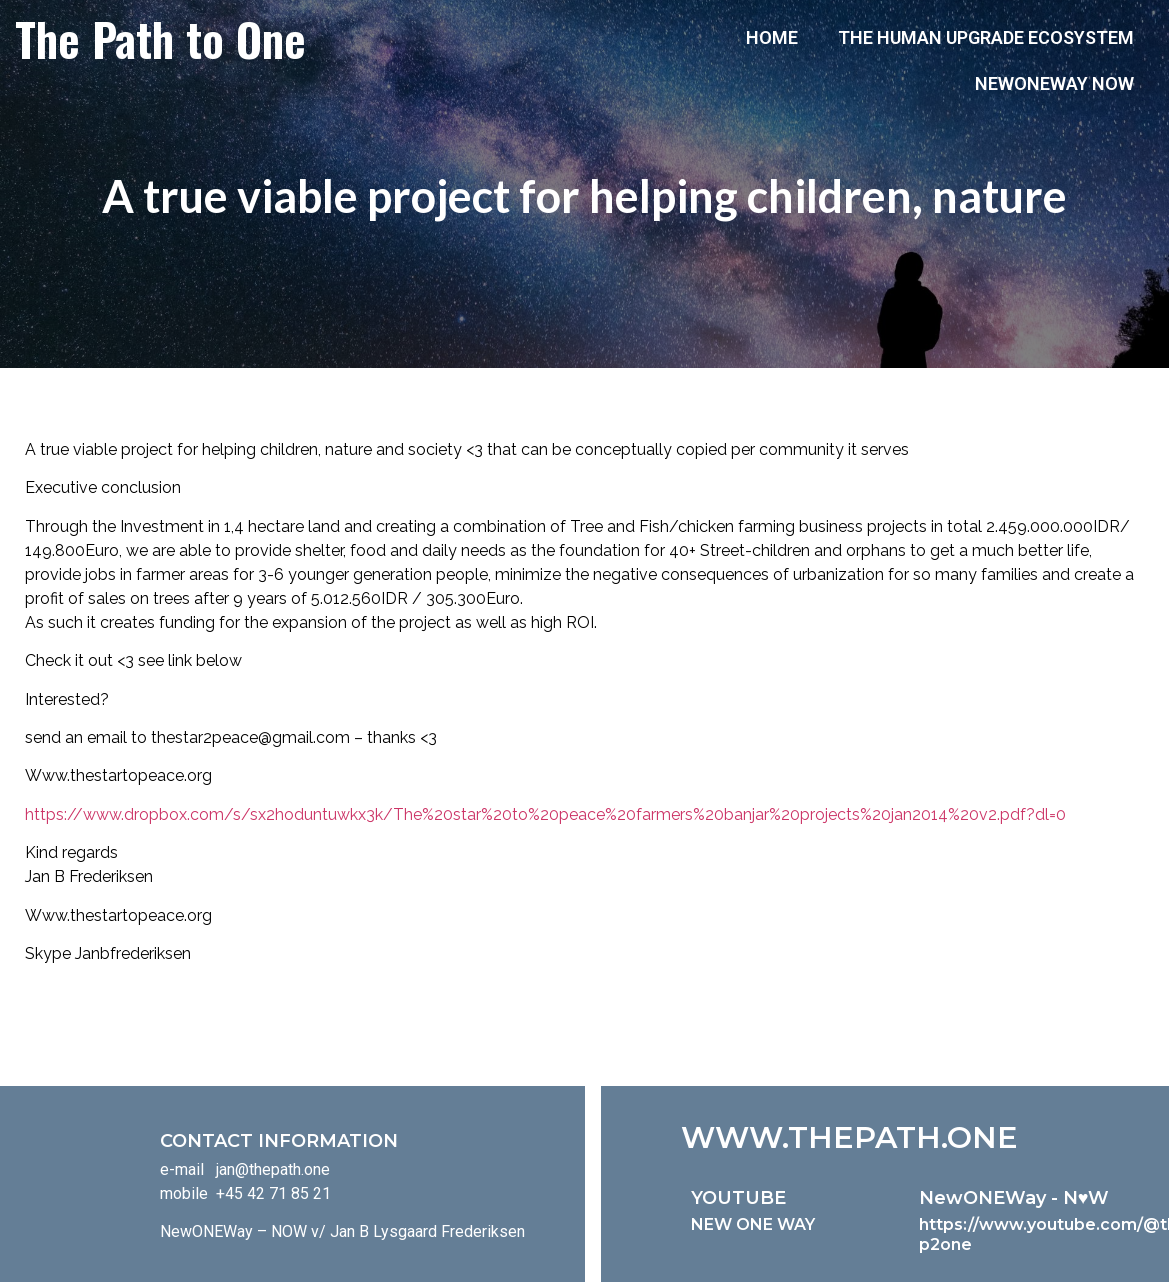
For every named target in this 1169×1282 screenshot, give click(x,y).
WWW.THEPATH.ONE (849, 1137)
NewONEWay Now (1054, 83)
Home (772, 37)
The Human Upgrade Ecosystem (986, 37)
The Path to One (160, 38)
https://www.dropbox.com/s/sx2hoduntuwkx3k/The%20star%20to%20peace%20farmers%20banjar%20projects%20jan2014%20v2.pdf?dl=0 (545, 814)
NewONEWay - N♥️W (1014, 1198)
